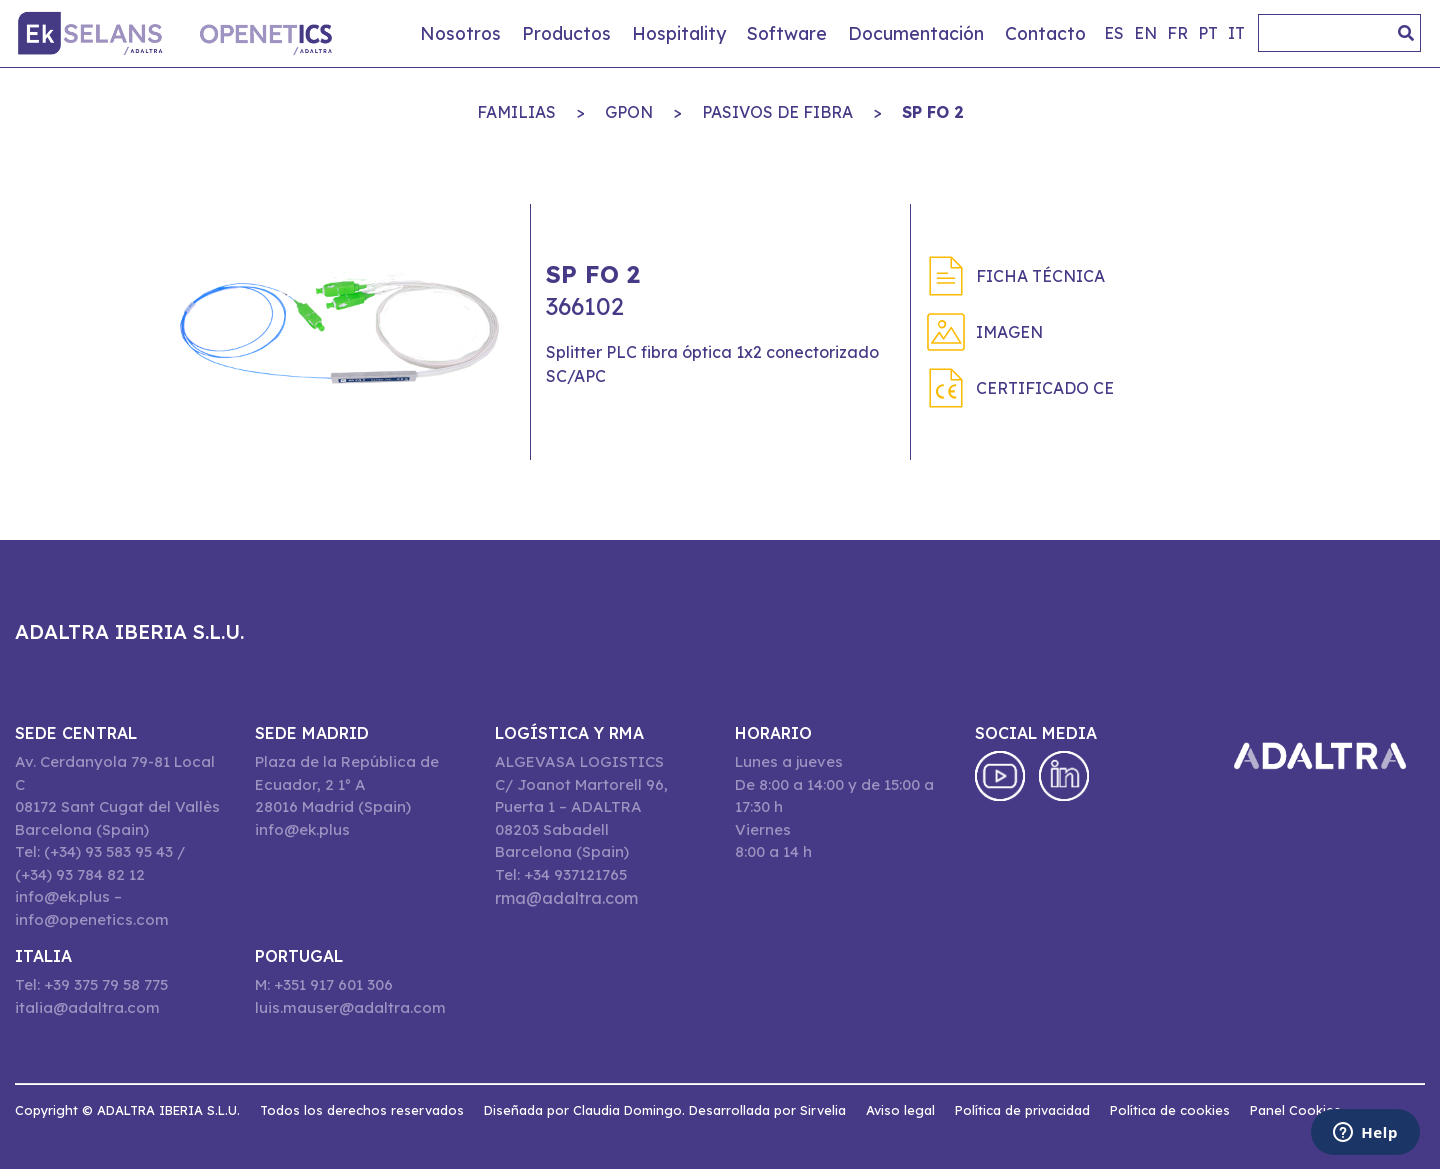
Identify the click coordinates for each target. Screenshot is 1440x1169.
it (1236, 33)
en (1145, 33)
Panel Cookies (1295, 1110)
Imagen (1009, 332)
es (1114, 33)
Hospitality (679, 33)
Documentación (916, 33)
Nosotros (460, 33)
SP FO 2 (933, 112)
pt (1208, 33)
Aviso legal (900, 1110)
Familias (516, 112)
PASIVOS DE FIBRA (777, 112)
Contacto (1045, 33)
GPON (629, 112)
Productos (566, 33)
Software (787, 33)
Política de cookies (1170, 1110)
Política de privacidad (1022, 1110)
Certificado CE (1045, 388)
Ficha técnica (1040, 276)
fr (1177, 33)
